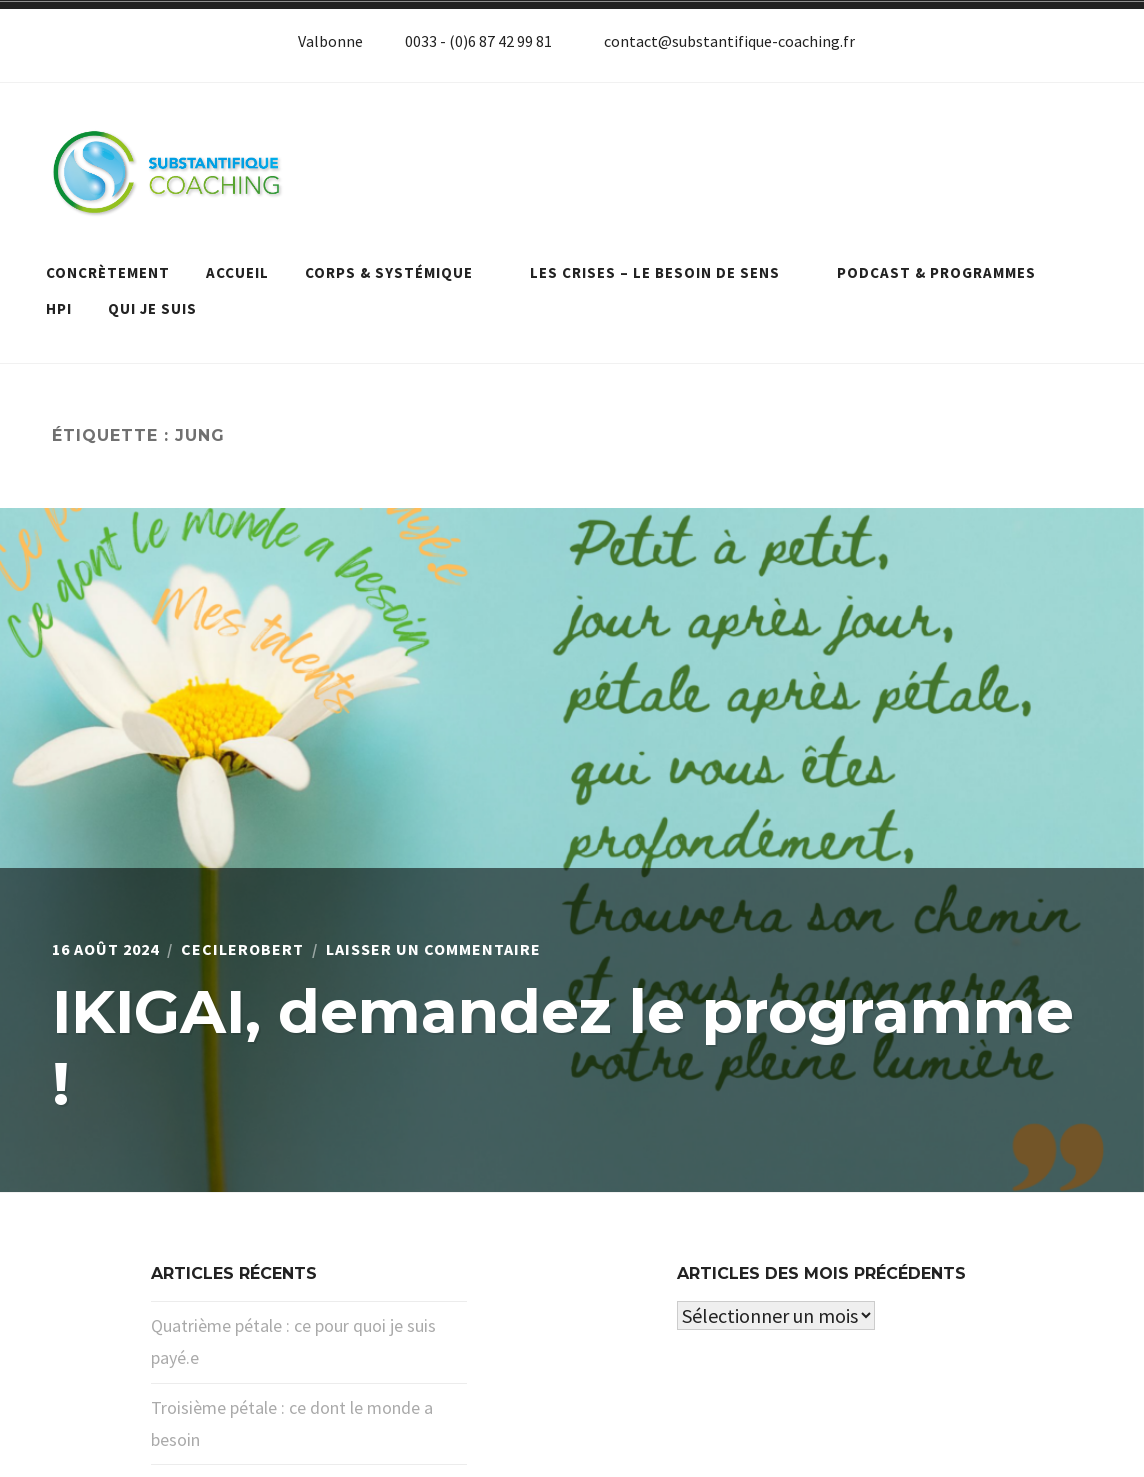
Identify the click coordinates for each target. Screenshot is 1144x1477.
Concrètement (108, 272)
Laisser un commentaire (433, 949)
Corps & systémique (399, 272)
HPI (59, 308)
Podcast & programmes (947, 272)
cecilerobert (242, 949)
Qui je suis (152, 308)
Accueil (237, 272)
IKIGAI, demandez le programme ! (563, 1047)
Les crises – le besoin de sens (665, 272)
